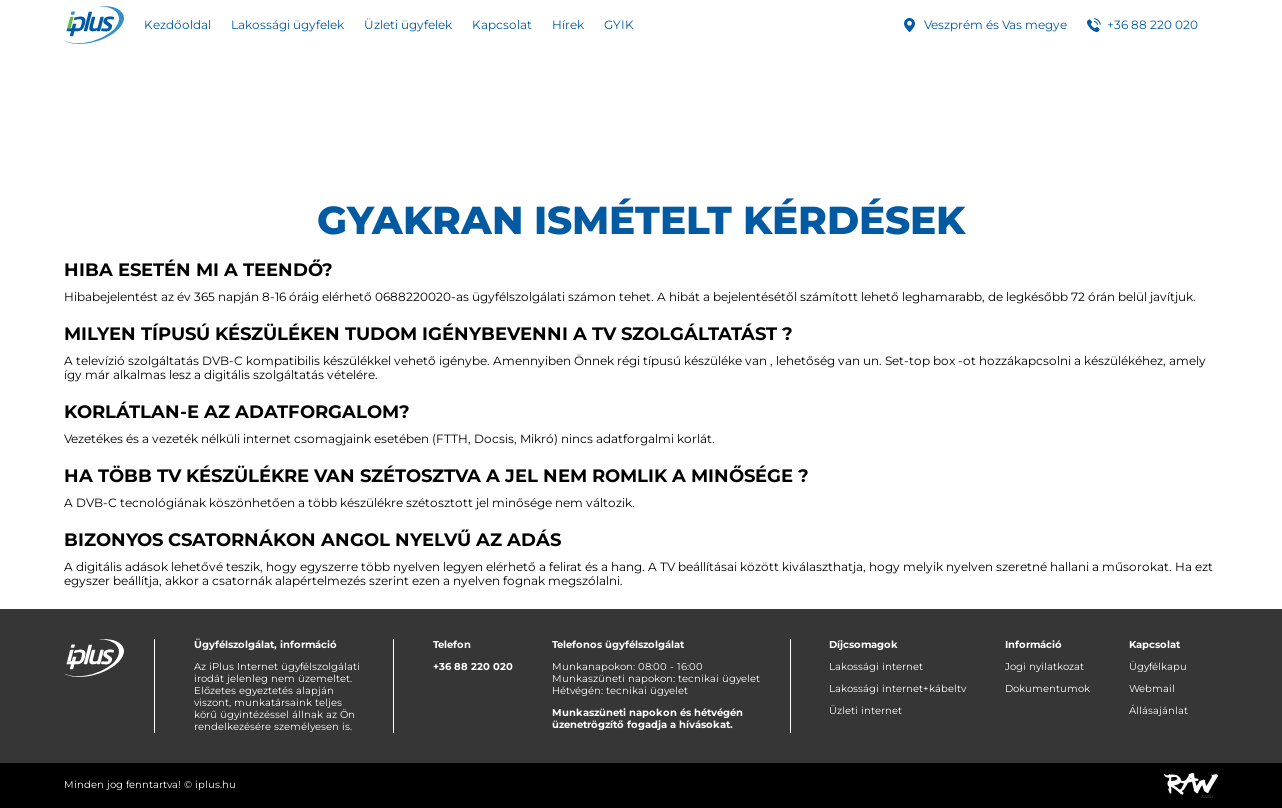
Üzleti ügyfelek (408, 24)
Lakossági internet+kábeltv (897, 688)
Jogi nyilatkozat (1044, 666)
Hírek (568, 24)
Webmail (1152, 688)
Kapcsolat (502, 24)
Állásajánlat (1158, 710)
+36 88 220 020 (1152, 24)
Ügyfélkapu (1158, 666)
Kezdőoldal (177, 24)
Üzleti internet (865, 710)
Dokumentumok (1047, 688)
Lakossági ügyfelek (287, 24)
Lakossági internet (876, 666)
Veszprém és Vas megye (995, 24)
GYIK (619, 24)
